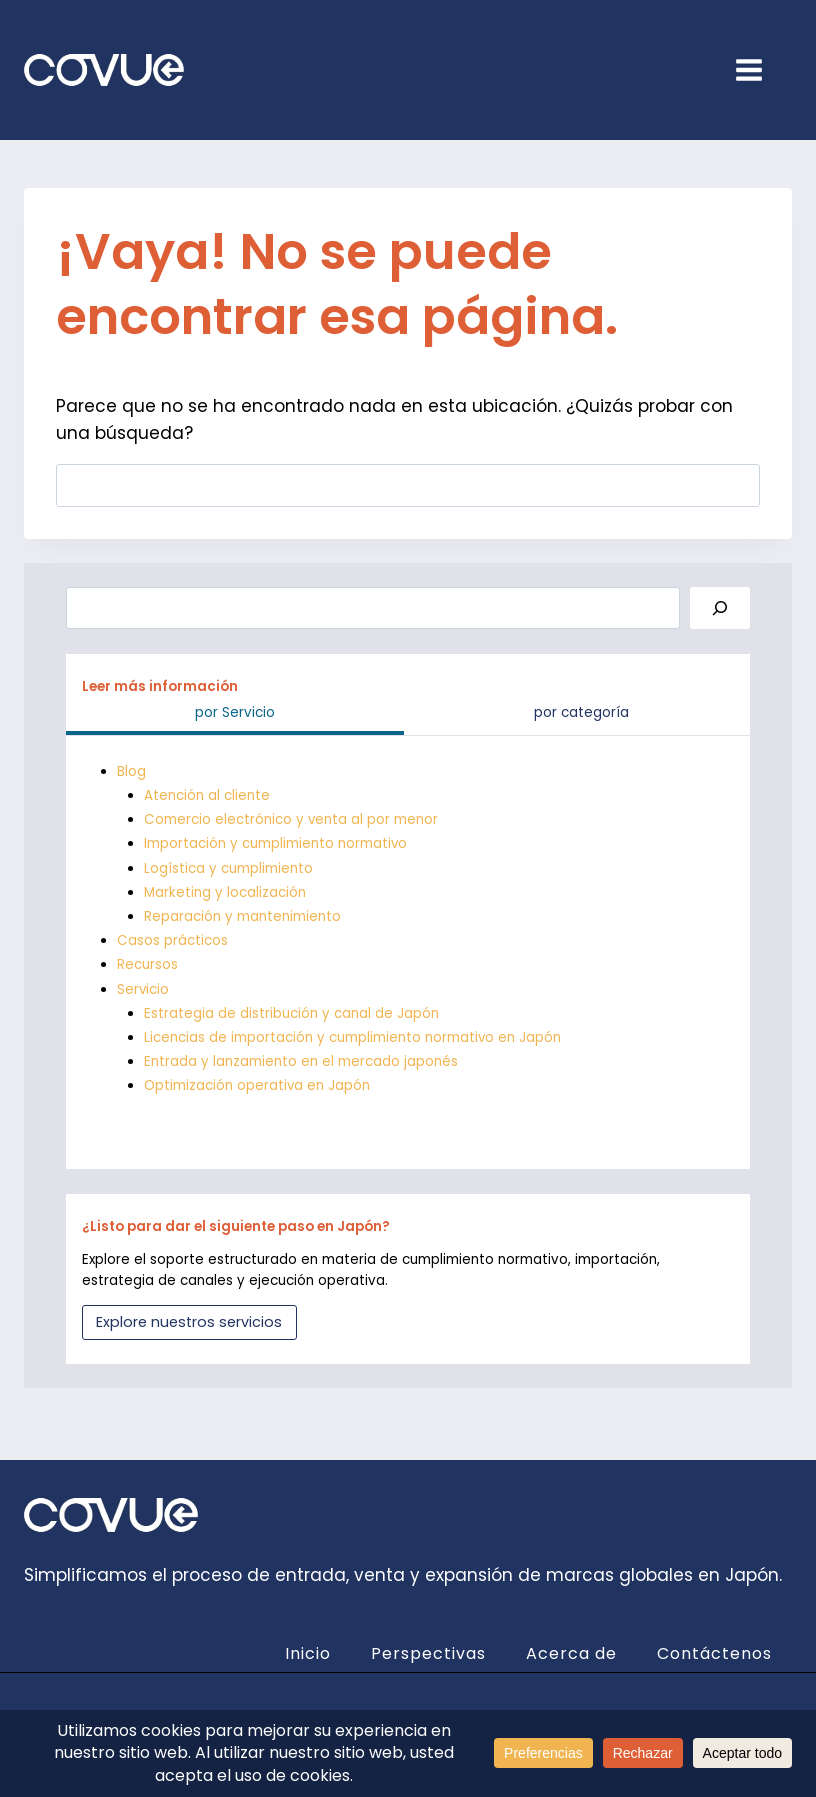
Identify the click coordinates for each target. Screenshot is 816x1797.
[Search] (720, 608)
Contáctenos (714, 1653)
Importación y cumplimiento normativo (276, 843)
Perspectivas (428, 1653)
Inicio (308, 1653)
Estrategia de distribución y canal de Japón (291, 1013)
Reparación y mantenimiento (242, 916)
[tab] (235, 715)
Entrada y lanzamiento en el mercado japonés (301, 1061)
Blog (131, 771)
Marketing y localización (225, 892)
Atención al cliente (207, 795)
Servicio (143, 989)
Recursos (147, 964)
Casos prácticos (172, 940)
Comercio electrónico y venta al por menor (291, 819)
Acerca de (571, 1653)
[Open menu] (759, 69)
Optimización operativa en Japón (257, 1085)
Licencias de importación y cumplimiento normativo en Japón (353, 1037)
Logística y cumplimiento (228, 868)
